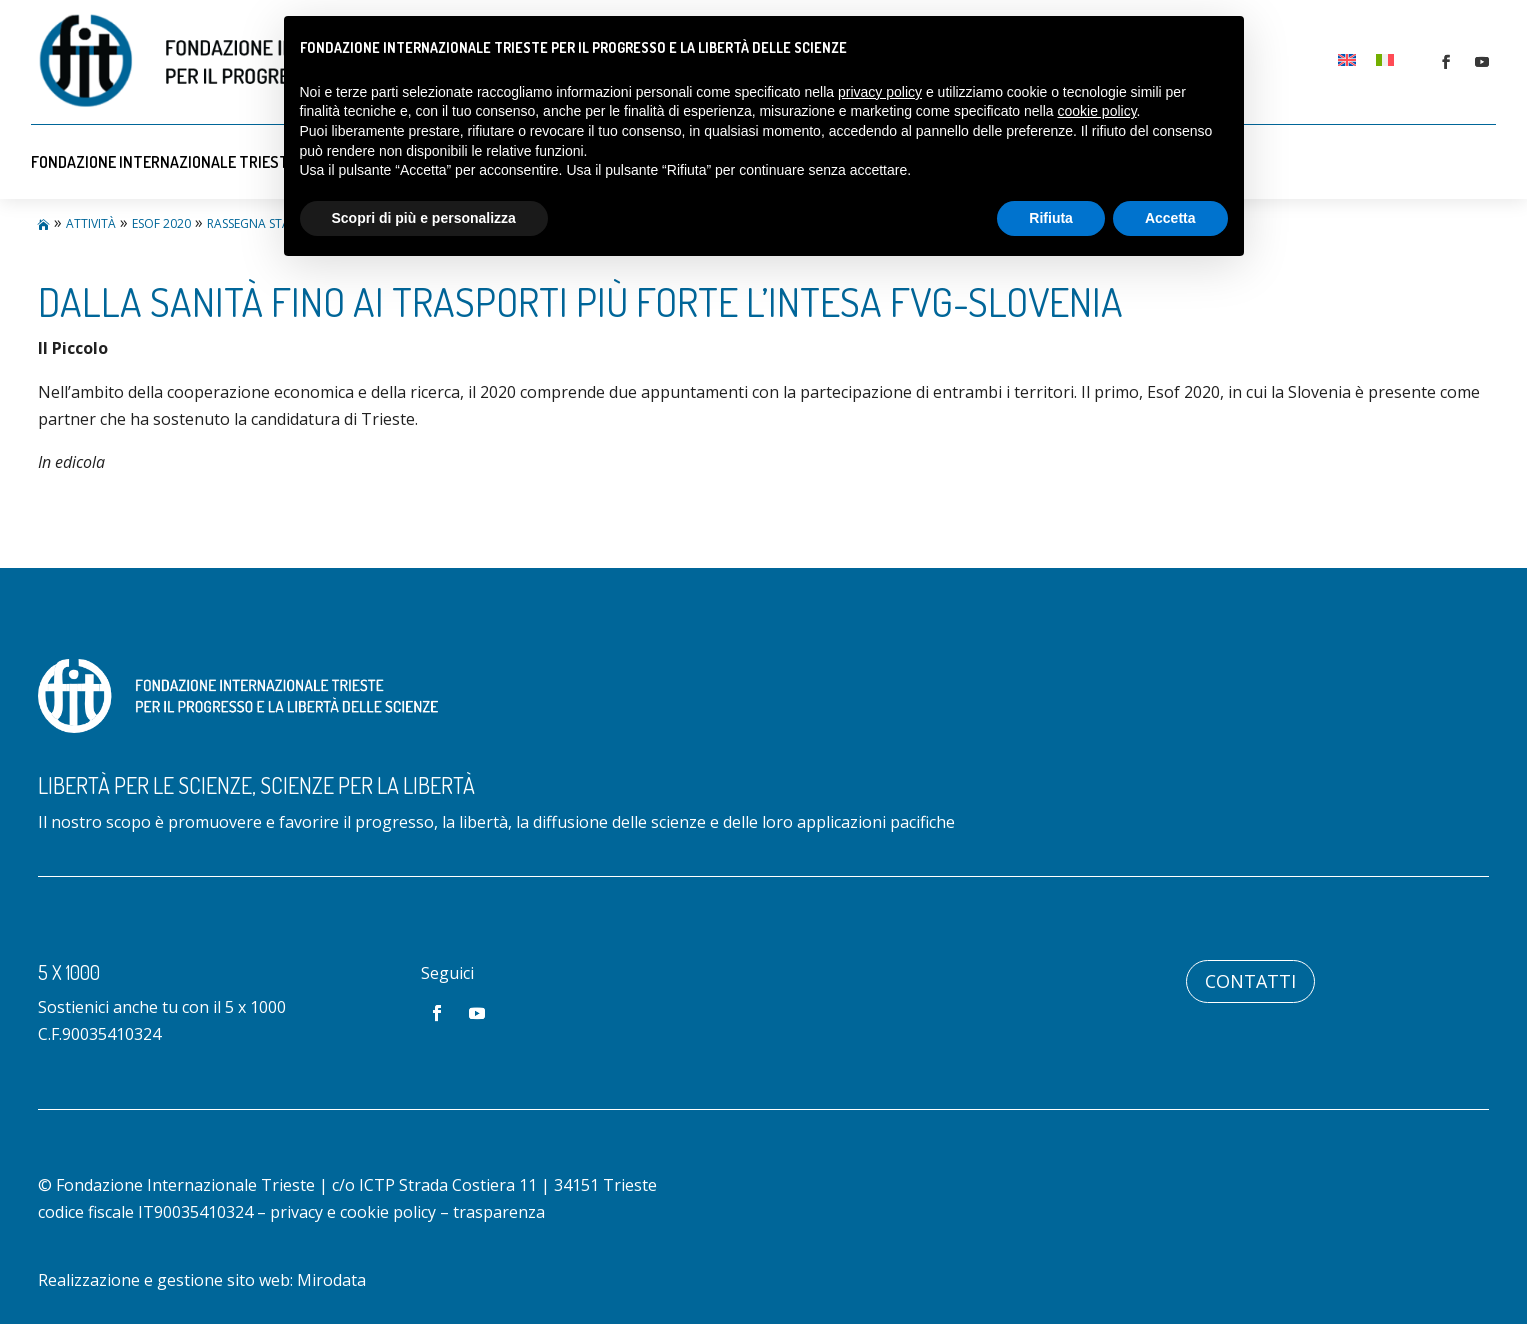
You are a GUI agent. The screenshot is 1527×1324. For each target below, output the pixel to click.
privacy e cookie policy (353, 1212)
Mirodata (331, 1280)
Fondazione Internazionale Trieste (164, 162)
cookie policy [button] (1096, 111)
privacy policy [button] (880, 92)
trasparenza (499, 1212)
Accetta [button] (1170, 218)
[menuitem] (1347, 58)
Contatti (1250, 981)
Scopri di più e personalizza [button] (424, 218)
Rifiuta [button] (1051, 218)
